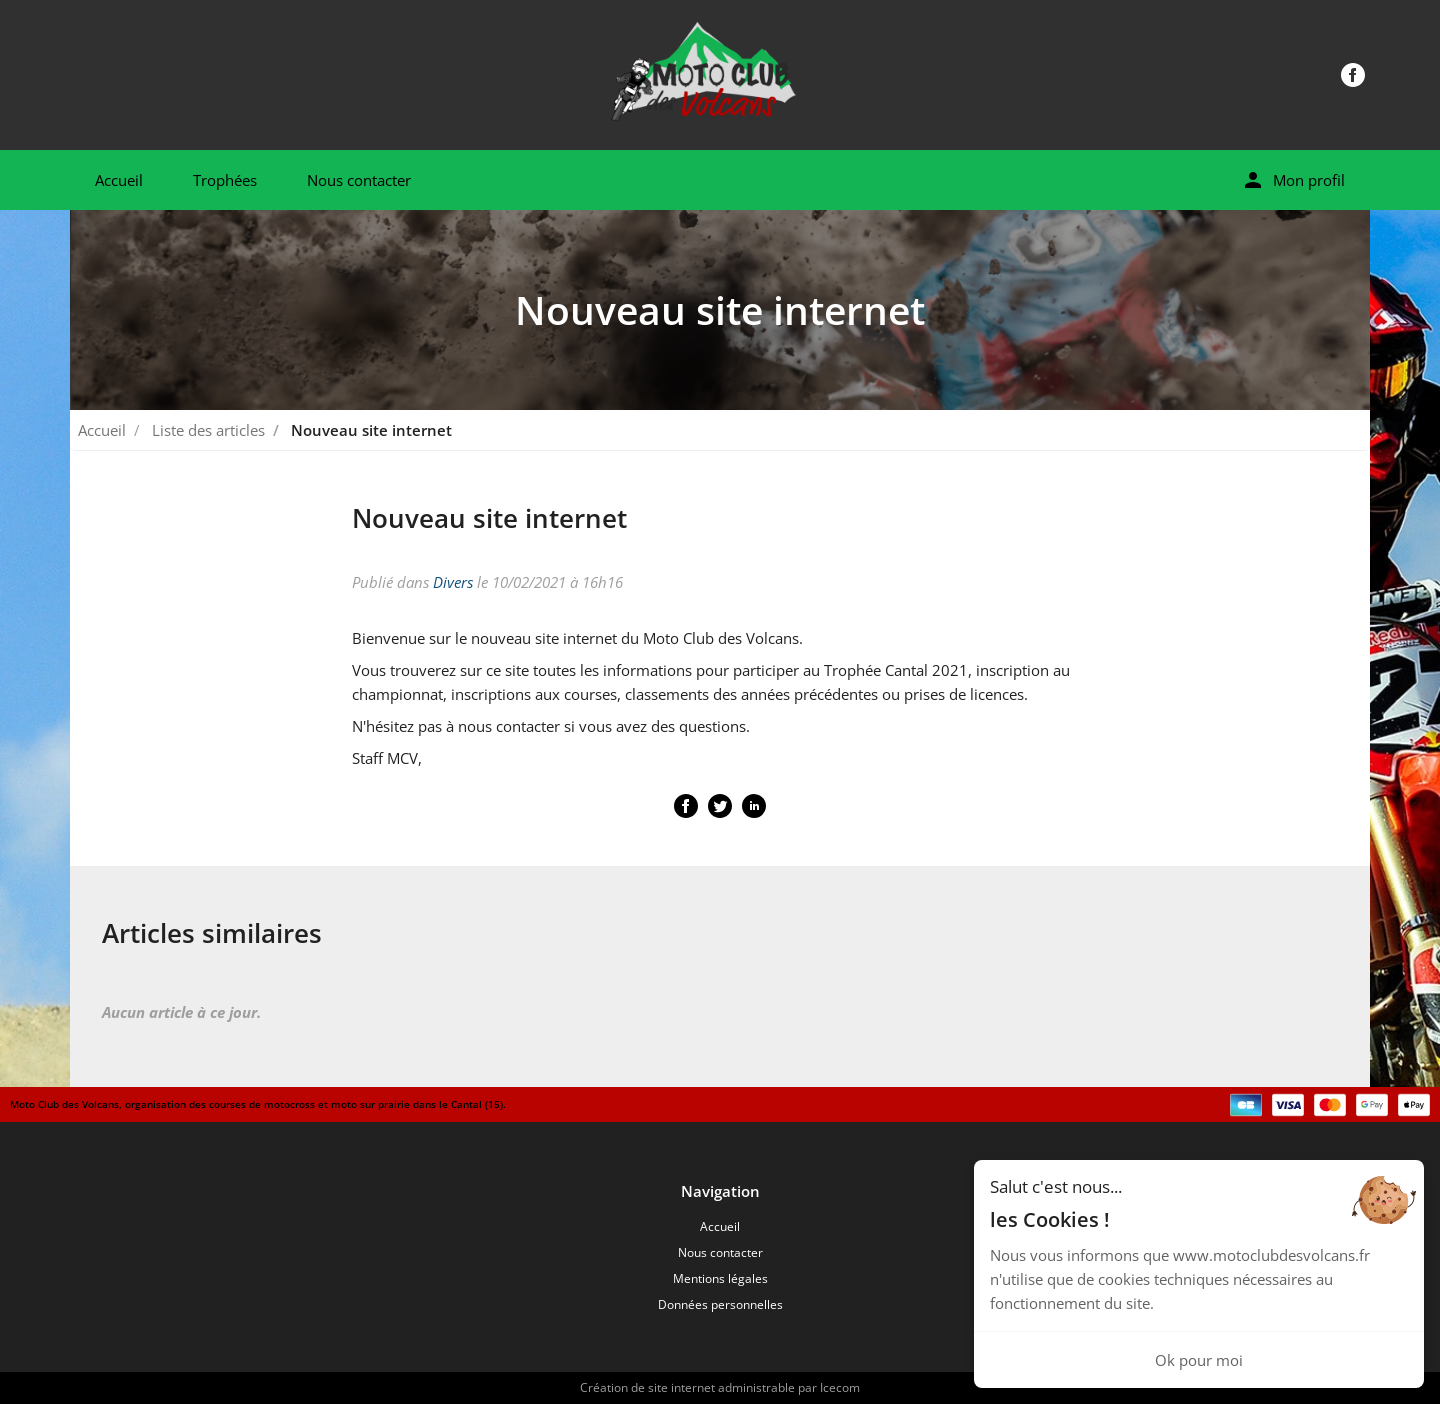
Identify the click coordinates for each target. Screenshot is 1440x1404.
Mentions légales (720, 1278)
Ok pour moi (1199, 1360)
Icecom (840, 1387)
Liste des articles (208, 430)
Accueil (119, 180)
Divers (453, 582)
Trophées (225, 180)
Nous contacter (359, 180)
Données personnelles (720, 1304)
